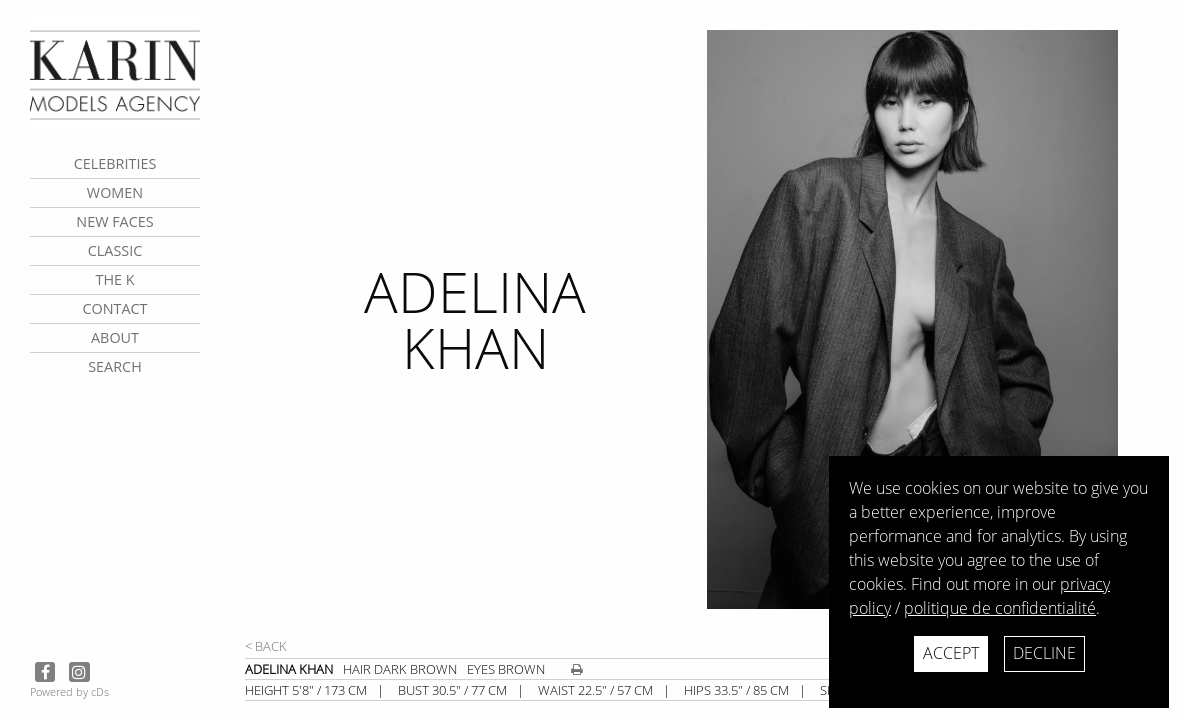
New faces (114, 221)
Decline (1044, 653)
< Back (266, 646)
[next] (936, 332)
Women (115, 192)
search (115, 366)
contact (114, 308)
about (115, 337)
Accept (951, 653)
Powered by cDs (69, 691)
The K (114, 279)
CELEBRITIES (115, 163)
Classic (115, 250)
